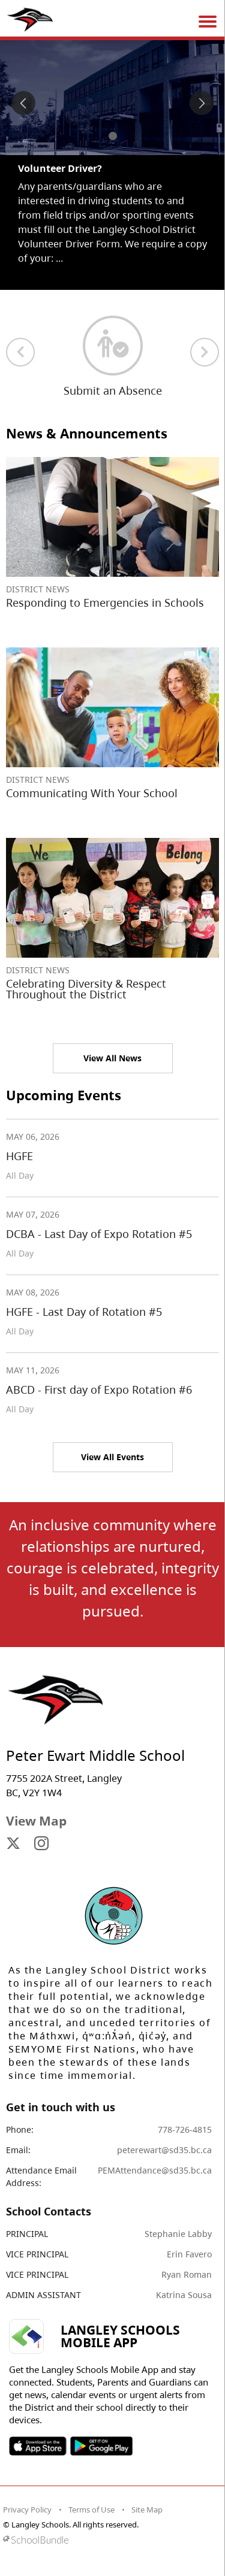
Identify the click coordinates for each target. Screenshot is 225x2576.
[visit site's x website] (13, 1844)
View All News (112, 1058)
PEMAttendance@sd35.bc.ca (155, 2170)
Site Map (147, 2509)
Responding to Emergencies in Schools (105, 602)
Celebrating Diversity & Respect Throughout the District (86, 988)
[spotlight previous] (23, 103)
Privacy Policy (27, 2509)
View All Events (112, 1457)
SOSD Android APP (101, 2446)
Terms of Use (91, 2509)
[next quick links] (204, 352)
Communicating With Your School (92, 793)
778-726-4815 (185, 2129)
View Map (36, 1820)
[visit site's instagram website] (41, 1844)
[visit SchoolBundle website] (109, 2539)
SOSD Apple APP (38, 2446)
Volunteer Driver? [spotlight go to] (60, 168)
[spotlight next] (202, 103)
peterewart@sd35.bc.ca (164, 2150)
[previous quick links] (20, 352)
